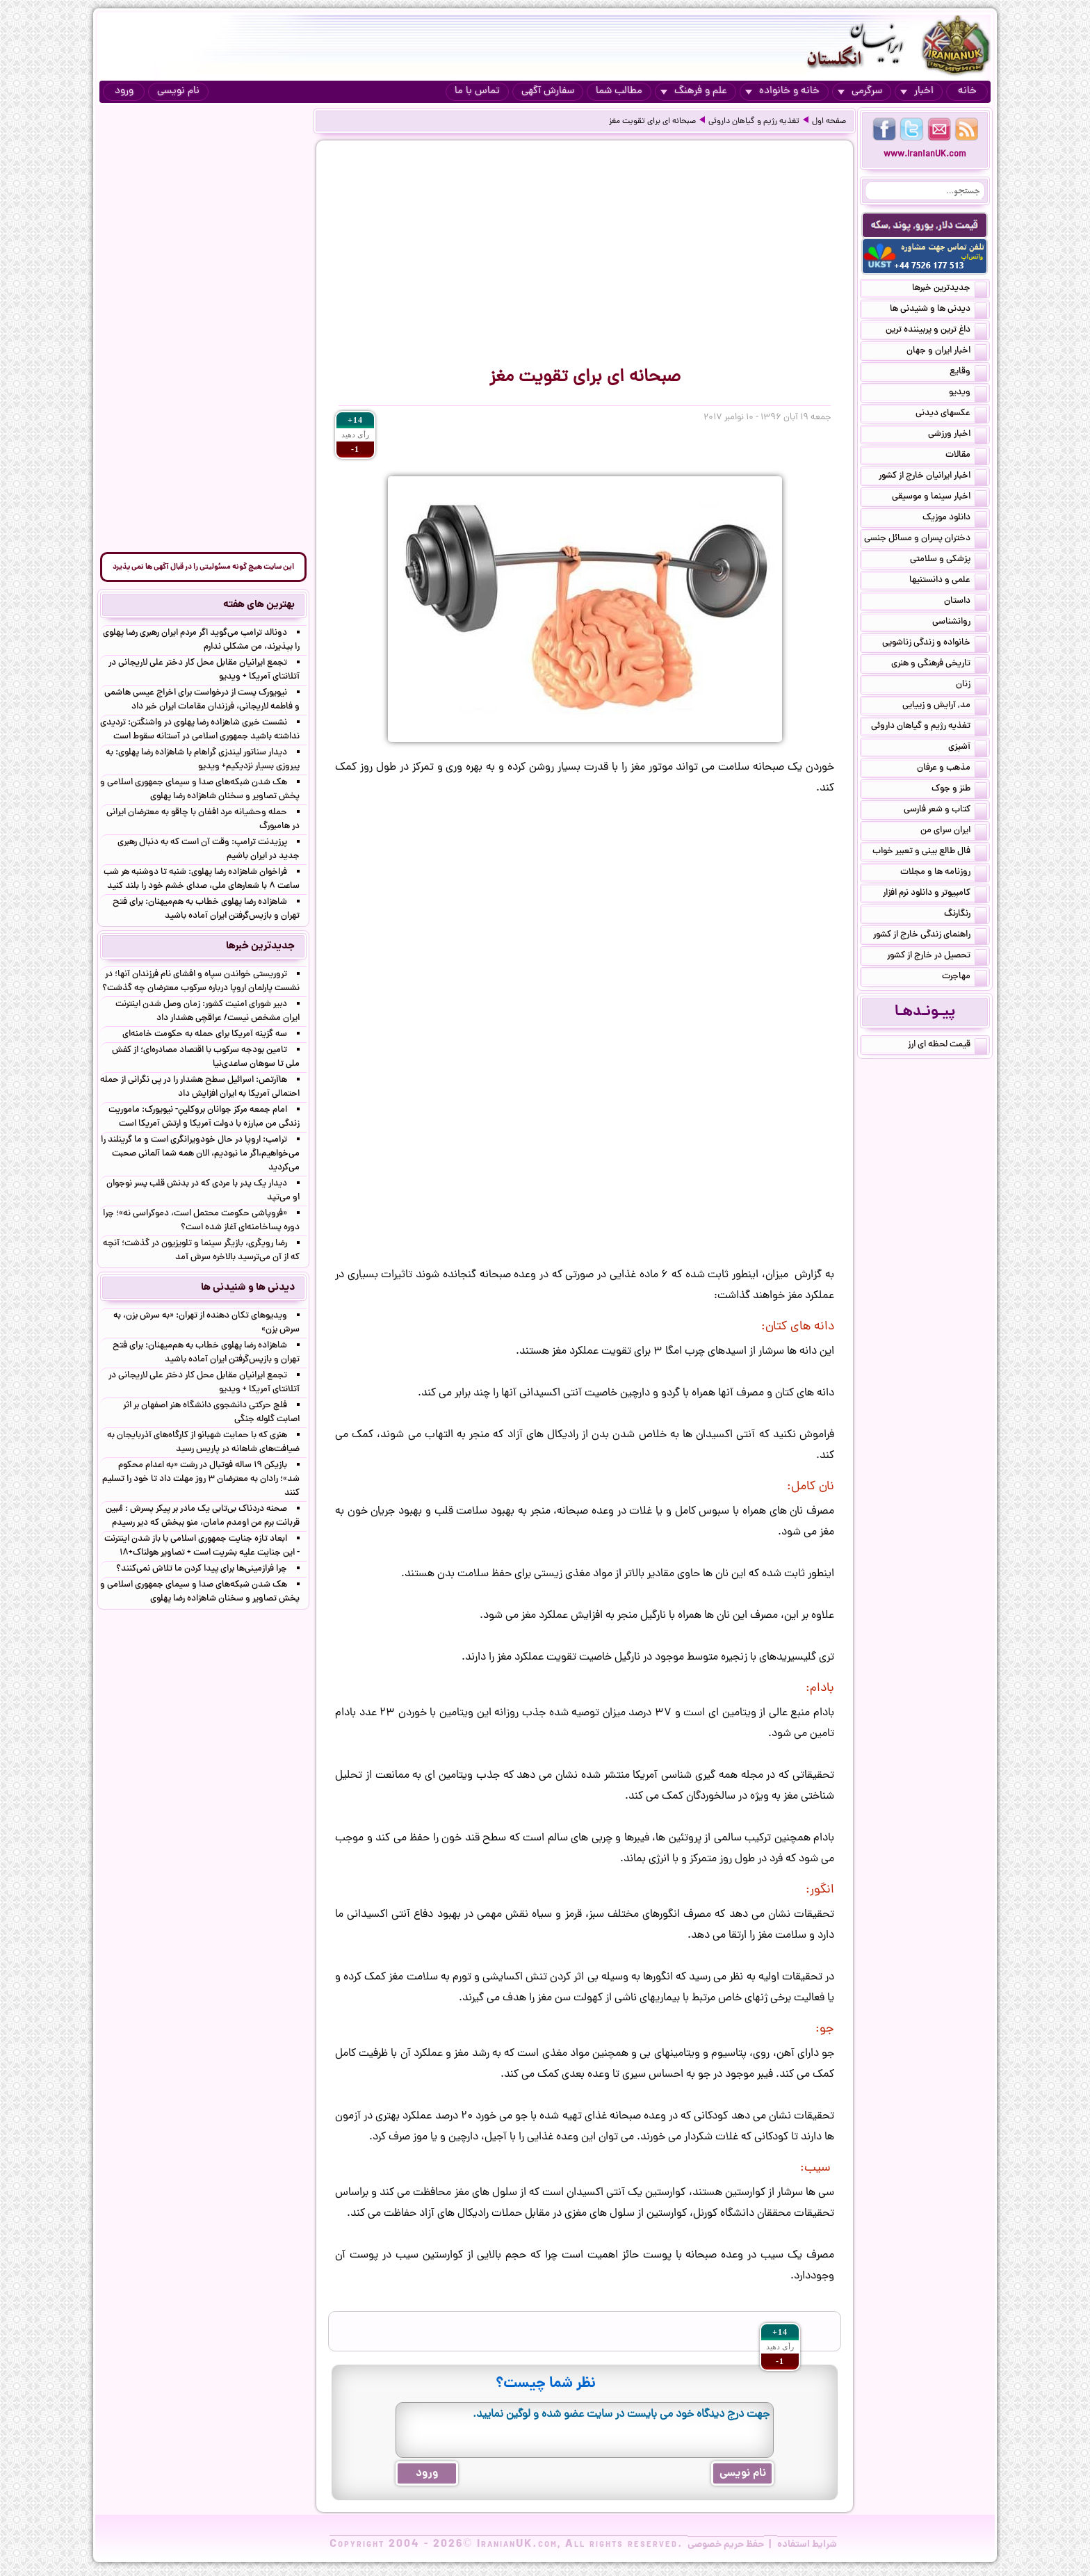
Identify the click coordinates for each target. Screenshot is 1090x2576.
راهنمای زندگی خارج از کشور (930, 935)
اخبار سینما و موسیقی (939, 497)
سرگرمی (860, 91)
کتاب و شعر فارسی (945, 810)
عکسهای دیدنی (951, 414)
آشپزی (967, 748)
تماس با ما (477, 91)
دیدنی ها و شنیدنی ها (938, 310)
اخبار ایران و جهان (946, 351)
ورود (124, 91)
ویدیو (968, 393)
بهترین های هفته (259, 605)
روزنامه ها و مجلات (943, 873)
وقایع (968, 372)
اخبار (917, 91)
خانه (967, 91)
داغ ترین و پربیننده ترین (936, 331)
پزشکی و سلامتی (948, 560)
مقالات (966, 456)
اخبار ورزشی (957, 435)
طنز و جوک (959, 789)
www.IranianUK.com (925, 154)
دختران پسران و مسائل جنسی (925, 539)
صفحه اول (829, 121)
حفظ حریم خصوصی (726, 2544)
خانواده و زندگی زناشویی (934, 643)
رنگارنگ (965, 915)
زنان (971, 685)
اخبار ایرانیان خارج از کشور (933, 477)
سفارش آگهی (547, 91)
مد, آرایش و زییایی (944, 706)
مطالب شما (619, 91)
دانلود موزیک (954, 518)
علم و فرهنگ (693, 91)
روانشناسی (959, 623)
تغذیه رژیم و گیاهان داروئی (753, 121)
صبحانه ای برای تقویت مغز (652, 121)
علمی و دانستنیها (948, 581)
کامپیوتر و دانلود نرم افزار (935, 894)
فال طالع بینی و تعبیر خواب (929, 852)
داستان (965, 602)
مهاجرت (964, 977)
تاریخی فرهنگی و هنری (939, 664)
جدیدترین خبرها (949, 289)
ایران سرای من (953, 831)
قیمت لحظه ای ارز (947, 1045)
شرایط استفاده (807, 2544)
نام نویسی (178, 91)
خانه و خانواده (782, 91)
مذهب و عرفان (952, 769)
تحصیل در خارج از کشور (937, 956)
